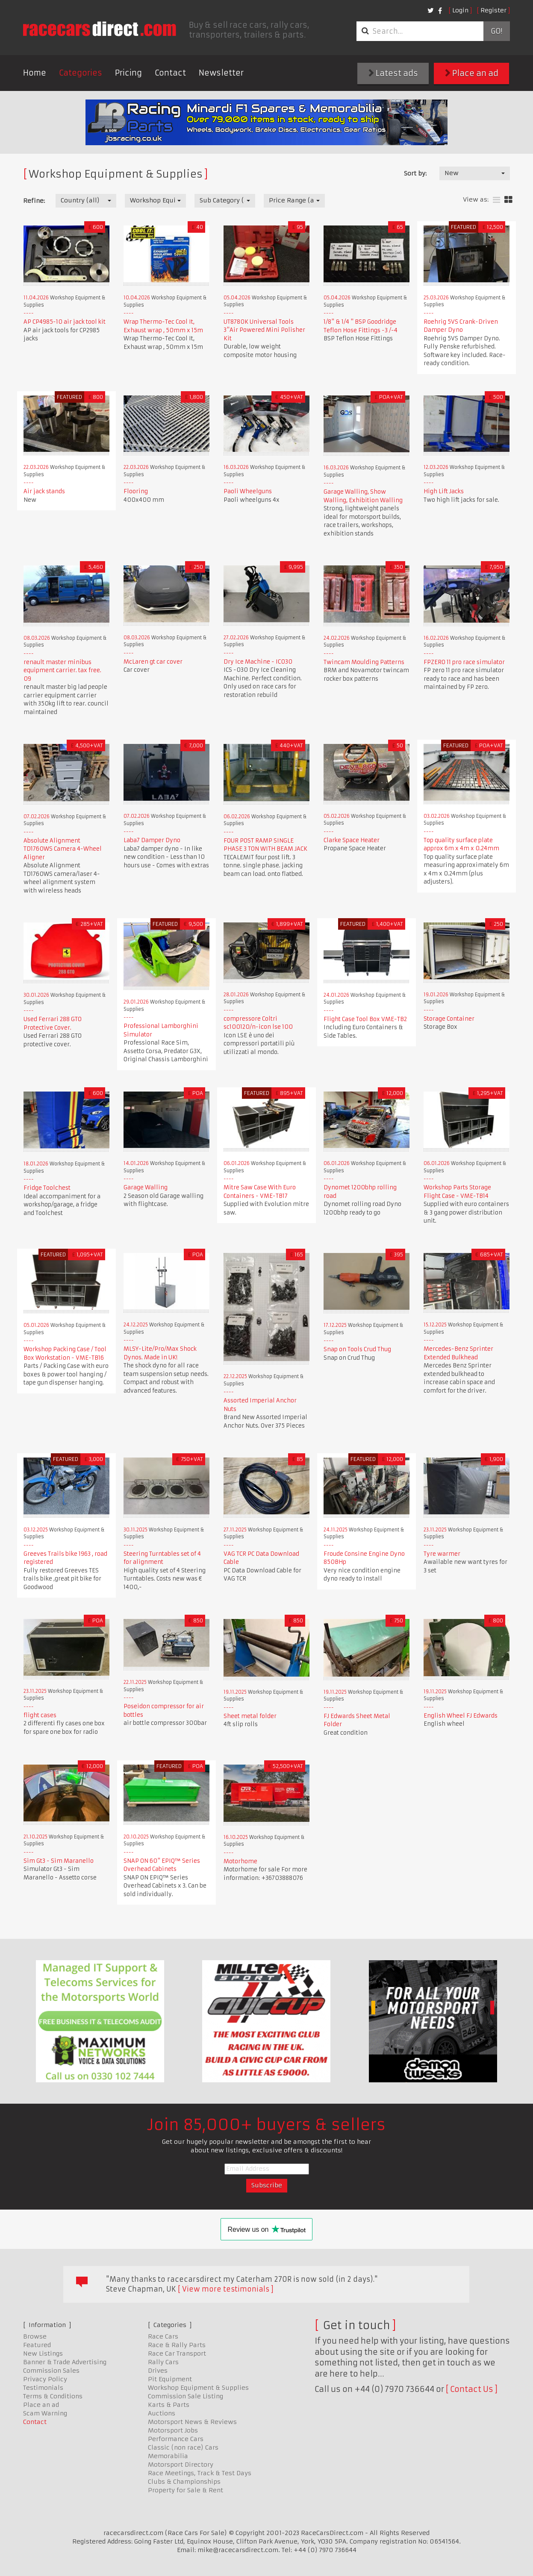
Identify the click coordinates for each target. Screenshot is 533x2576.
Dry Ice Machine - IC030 (258, 661)
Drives (158, 2370)
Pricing (128, 73)
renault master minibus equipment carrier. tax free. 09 (62, 670)
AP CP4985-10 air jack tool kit (65, 321)
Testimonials (43, 2388)
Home (34, 73)
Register (493, 10)
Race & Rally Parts (177, 2345)
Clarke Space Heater (352, 840)
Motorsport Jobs (173, 2430)
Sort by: (415, 173)
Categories (80, 73)
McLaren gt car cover (153, 661)
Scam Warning (45, 2413)
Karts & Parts (168, 2405)
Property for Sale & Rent (185, 2490)
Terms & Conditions (52, 2396)
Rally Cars (163, 2362)
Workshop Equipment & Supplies (198, 2388)
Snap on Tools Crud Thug (357, 1349)
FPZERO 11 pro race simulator (464, 662)
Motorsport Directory (180, 2464)
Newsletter (221, 73)
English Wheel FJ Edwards (461, 1715)
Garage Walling (146, 1187)
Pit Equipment (170, 2379)
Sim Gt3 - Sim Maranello (59, 1861)
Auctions (161, 2413)
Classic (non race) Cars (183, 2447)
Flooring (136, 491)
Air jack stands (44, 491)
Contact (170, 73)
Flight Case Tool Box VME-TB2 (365, 1019)
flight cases (40, 1715)
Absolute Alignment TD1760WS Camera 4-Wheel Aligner (63, 849)
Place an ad (471, 73)
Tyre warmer (442, 1553)
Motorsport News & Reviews (192, 2422)
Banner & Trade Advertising (64, 2362)
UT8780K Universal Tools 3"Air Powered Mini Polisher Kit (264, 330)
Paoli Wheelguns (248, 491)
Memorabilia (168, 2456)
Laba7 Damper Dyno (152, 840)
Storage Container (449, 1018)
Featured (37, 2345)
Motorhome (240, 1861)
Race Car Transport (177, 2353)
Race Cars (163, 2336)
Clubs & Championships (184, 2481)
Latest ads (393, 73)
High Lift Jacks (444, 491)
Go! (496, 31)
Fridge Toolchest (47, 1187)
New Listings (43, 2353)
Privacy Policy (45, 2379)
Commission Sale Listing (185, 2396)
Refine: (34, 201)
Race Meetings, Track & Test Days (199, 2473)
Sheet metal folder (250, 1716)
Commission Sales (51, 2370)
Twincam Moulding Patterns (364, 662)
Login (460, 10)
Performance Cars (175, 2439)
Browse (35, 2336)
